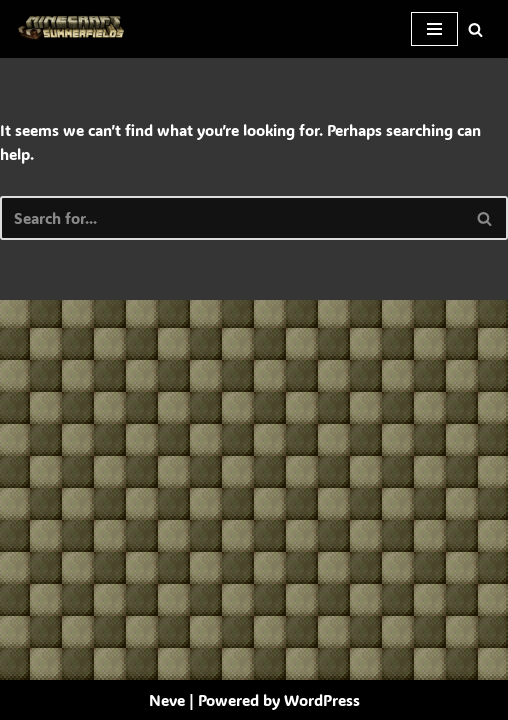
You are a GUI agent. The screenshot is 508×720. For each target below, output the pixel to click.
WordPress (322, 700)
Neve (167, 700)
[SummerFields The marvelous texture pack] (75, 29)
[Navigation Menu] (434, 29)
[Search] (475, 29)
